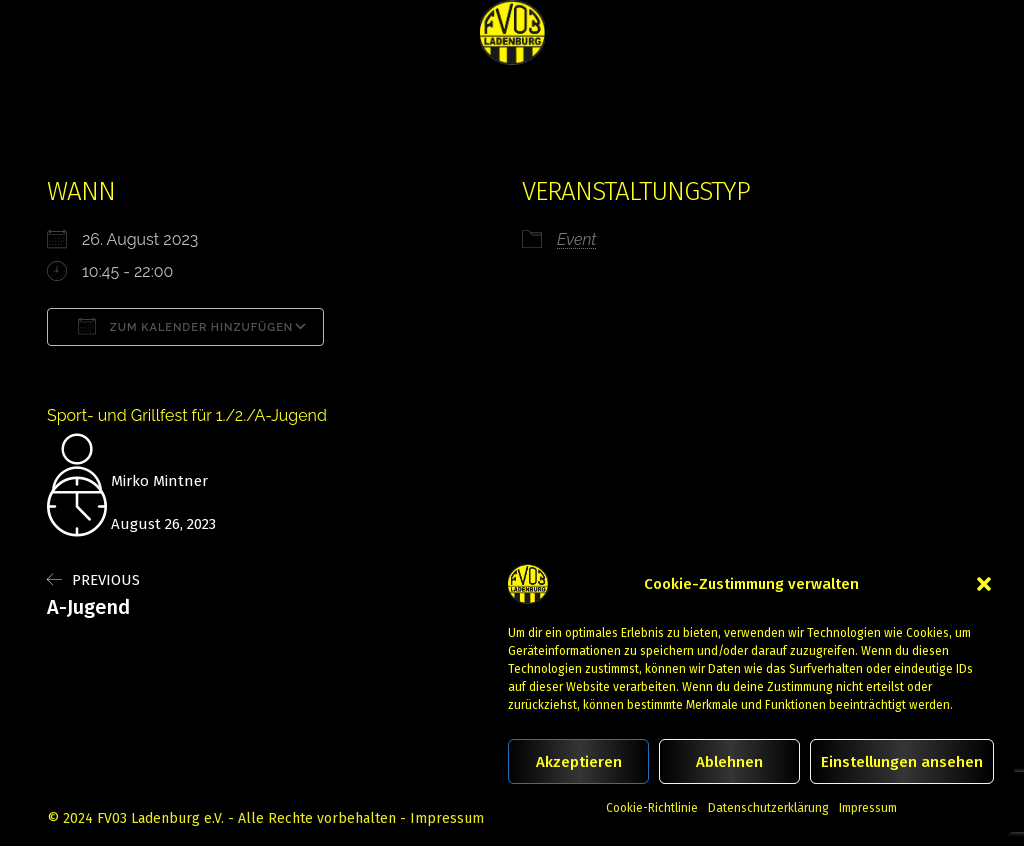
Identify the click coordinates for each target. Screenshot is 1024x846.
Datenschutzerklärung (768, 808)
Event (576, 239)
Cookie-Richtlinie (652, 808)
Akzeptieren (579, 762)
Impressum (868, 808)
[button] (984, 584)
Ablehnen (729, 762)
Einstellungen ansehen (902, 762)
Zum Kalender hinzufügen (185, 326)
